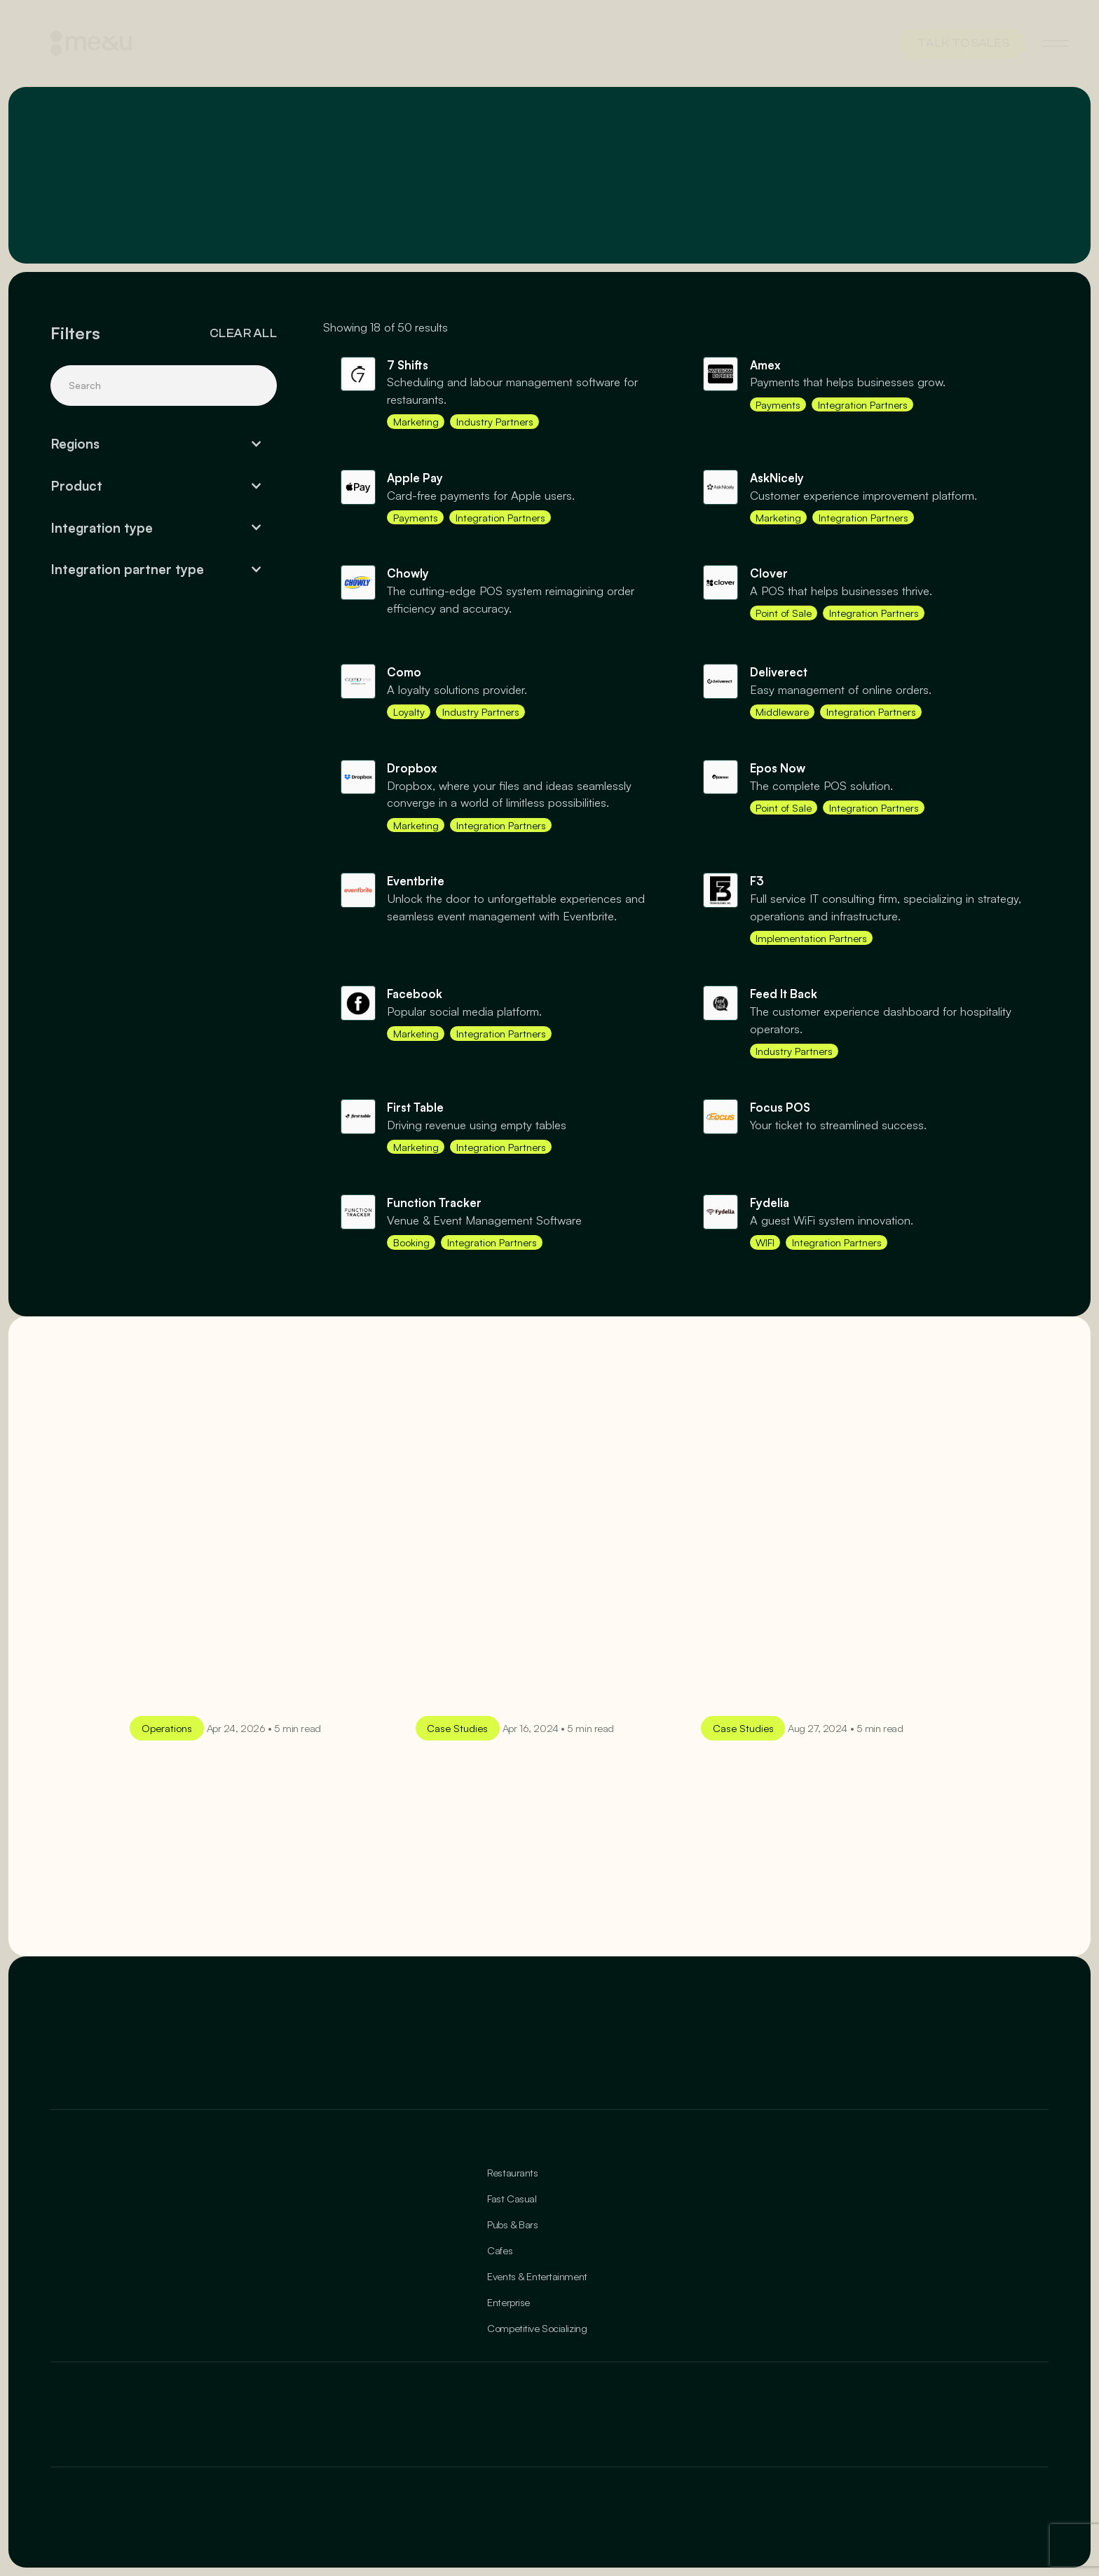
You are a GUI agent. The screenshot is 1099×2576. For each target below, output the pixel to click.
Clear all (243, 333)
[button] (163, 444)
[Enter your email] (621, 2044)
